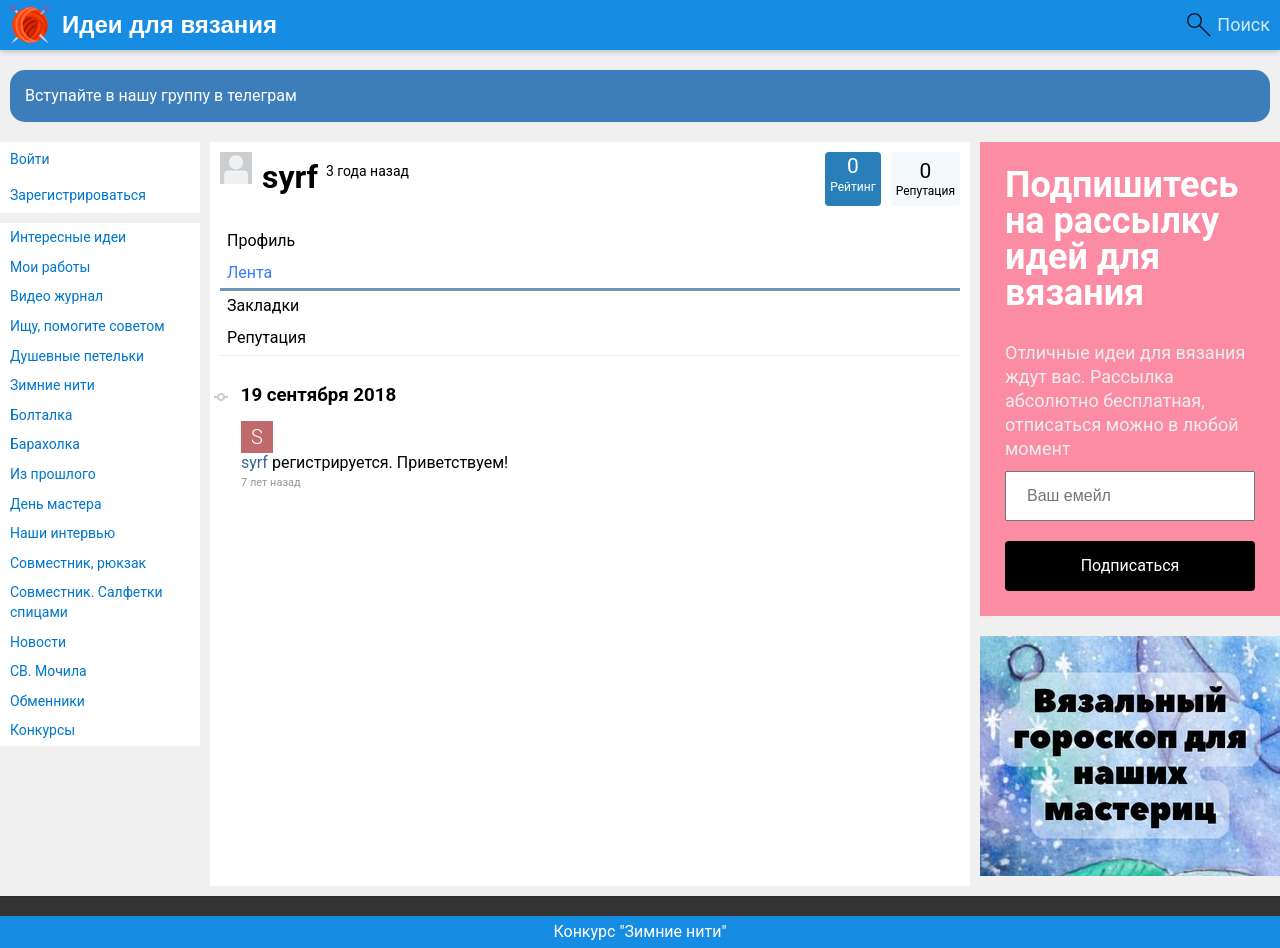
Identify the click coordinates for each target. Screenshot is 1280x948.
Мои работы (50, 267)
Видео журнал (56, 296)
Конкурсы (42, 730)
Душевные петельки (77, 356)
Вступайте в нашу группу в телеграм (161, 95)
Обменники (47, 701)
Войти (30, 159)
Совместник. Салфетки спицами (86, 602)
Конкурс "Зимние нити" (639, 931)
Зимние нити (52, 385)
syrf (254, 462)
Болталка (41, 415)
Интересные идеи (68, 237)
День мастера (56, 504)
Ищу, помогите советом (87, 326)
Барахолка (45, 444)
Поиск (1243, 24)
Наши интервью (62, 533)
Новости (38, 642)
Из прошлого (53, 474)
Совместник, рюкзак (78, 563)
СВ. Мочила (48, 671)
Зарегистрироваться (78, 195)
